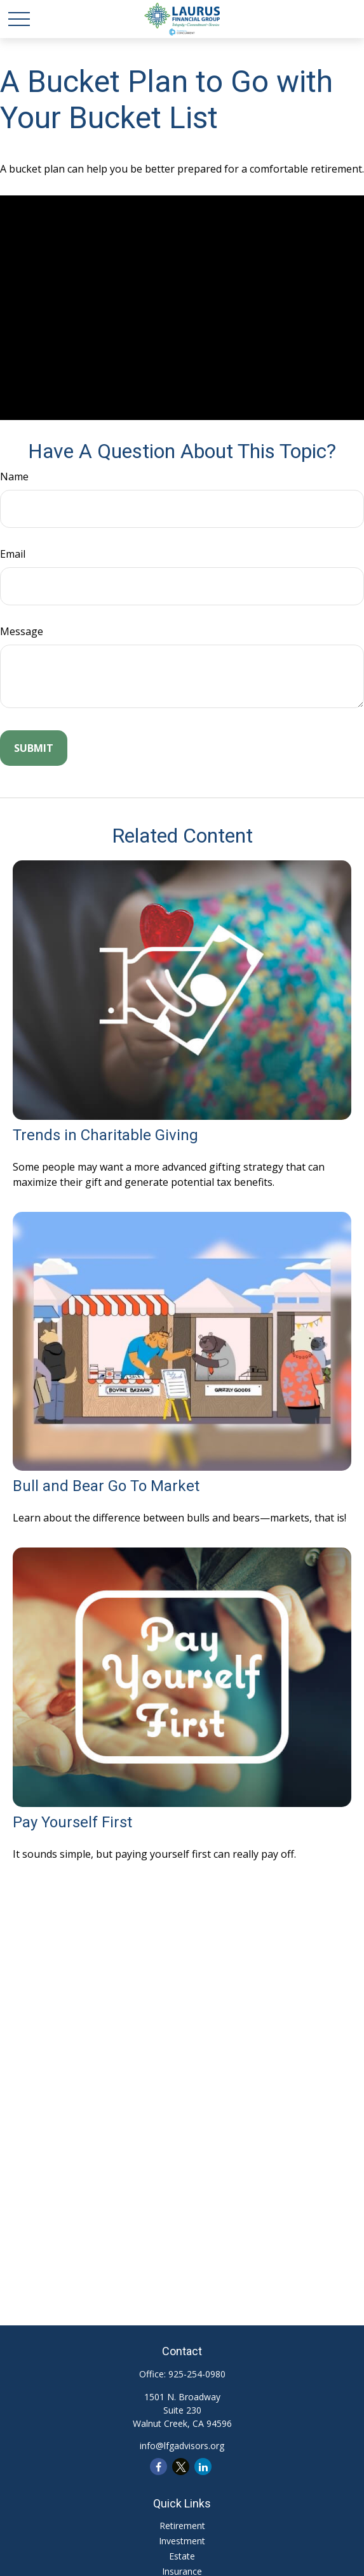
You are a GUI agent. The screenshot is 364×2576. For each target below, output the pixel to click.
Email (12, 554)
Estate (182, 2556)
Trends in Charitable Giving (105, 1135)
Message (21, 631)
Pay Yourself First (72, 1822)
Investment (182, 2541)
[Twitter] (180, 2466)
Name (14, 476)
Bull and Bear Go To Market (106, 1486)
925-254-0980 (197, 2374)
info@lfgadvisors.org (182, 2446)
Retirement (182, 2526)
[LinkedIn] (203, 2466)
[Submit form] (33, 748)
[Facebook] (158, 2466)
